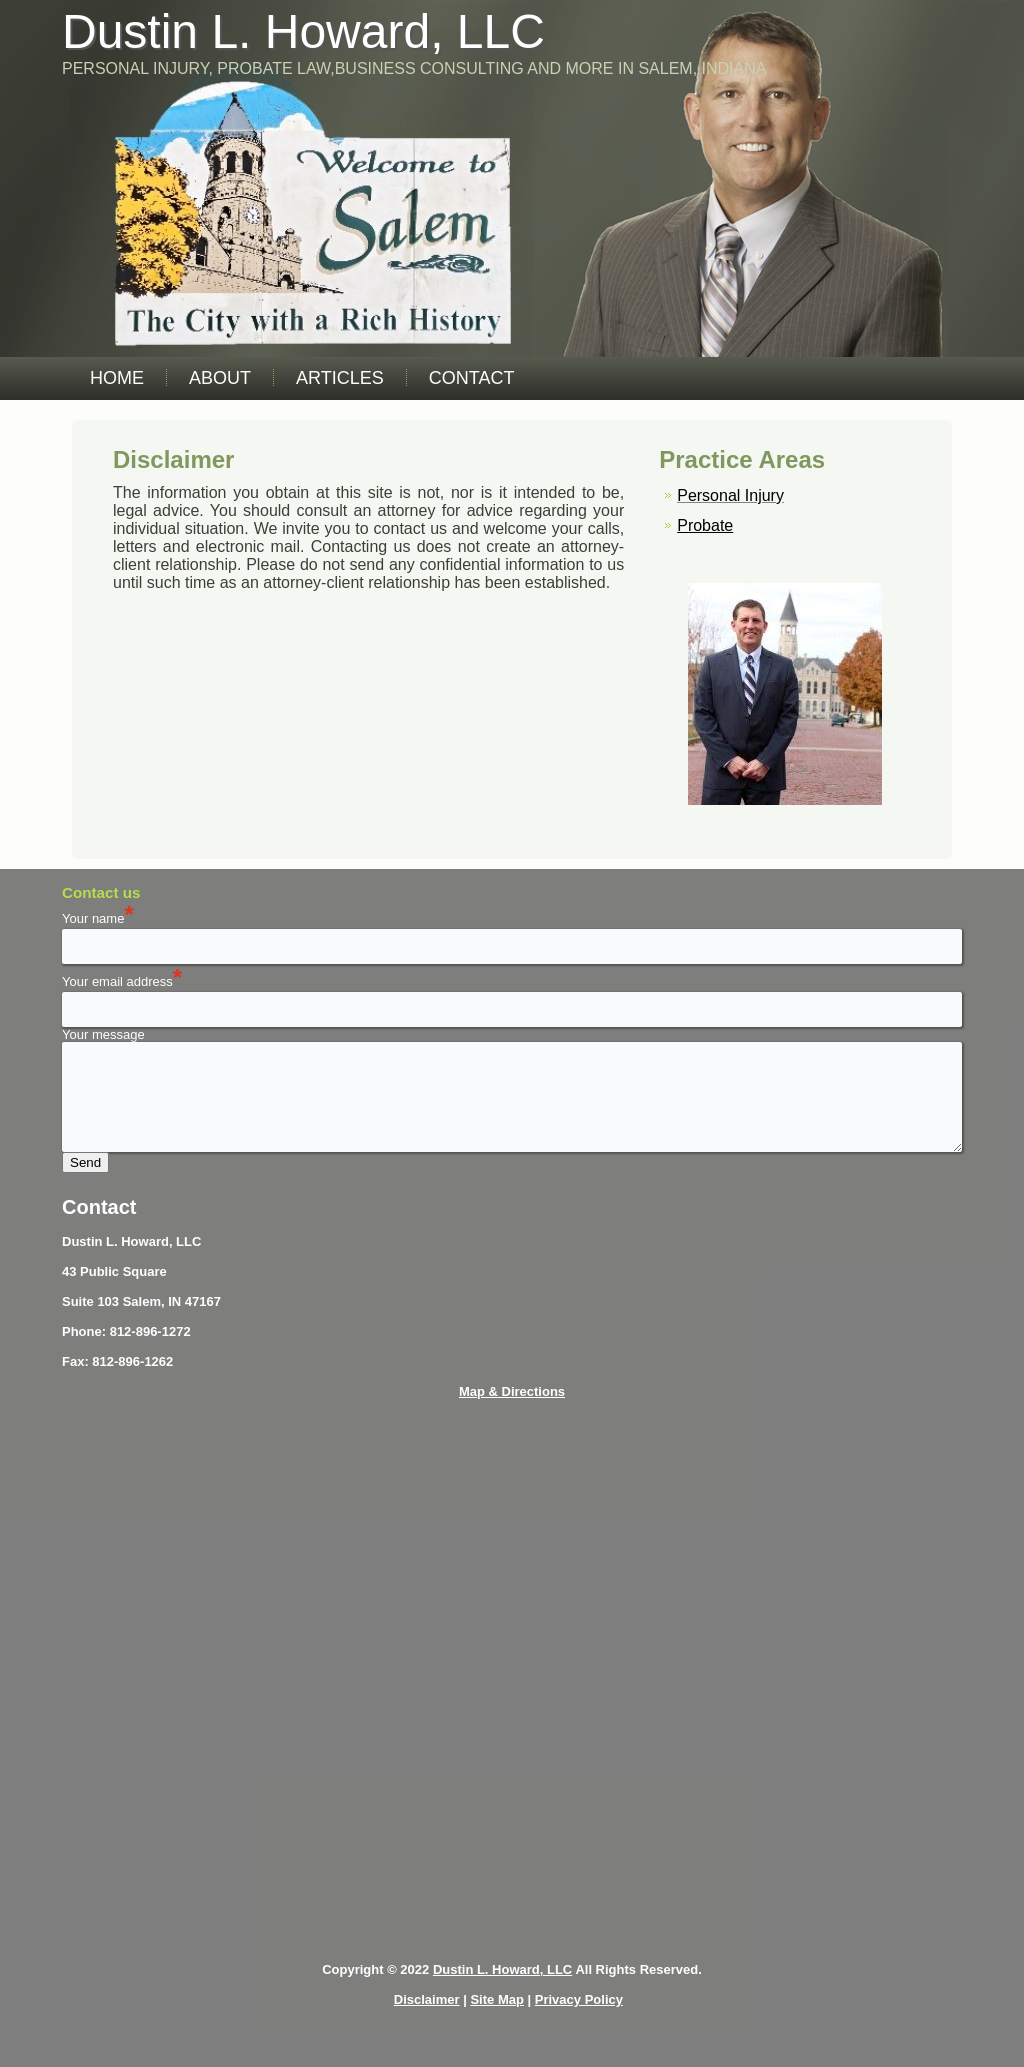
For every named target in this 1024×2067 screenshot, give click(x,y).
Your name (98, 918)
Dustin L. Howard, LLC (303, 31)
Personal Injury (730, 495)
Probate (705, 525)
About (220, 378)
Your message (103, 1034)
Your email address (117, 981)
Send (85, 1162)
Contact (472, 378)
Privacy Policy (579, 1999)
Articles (340, 378)
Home (117, 378)
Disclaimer (427, 1999)
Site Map (496, 1999)
